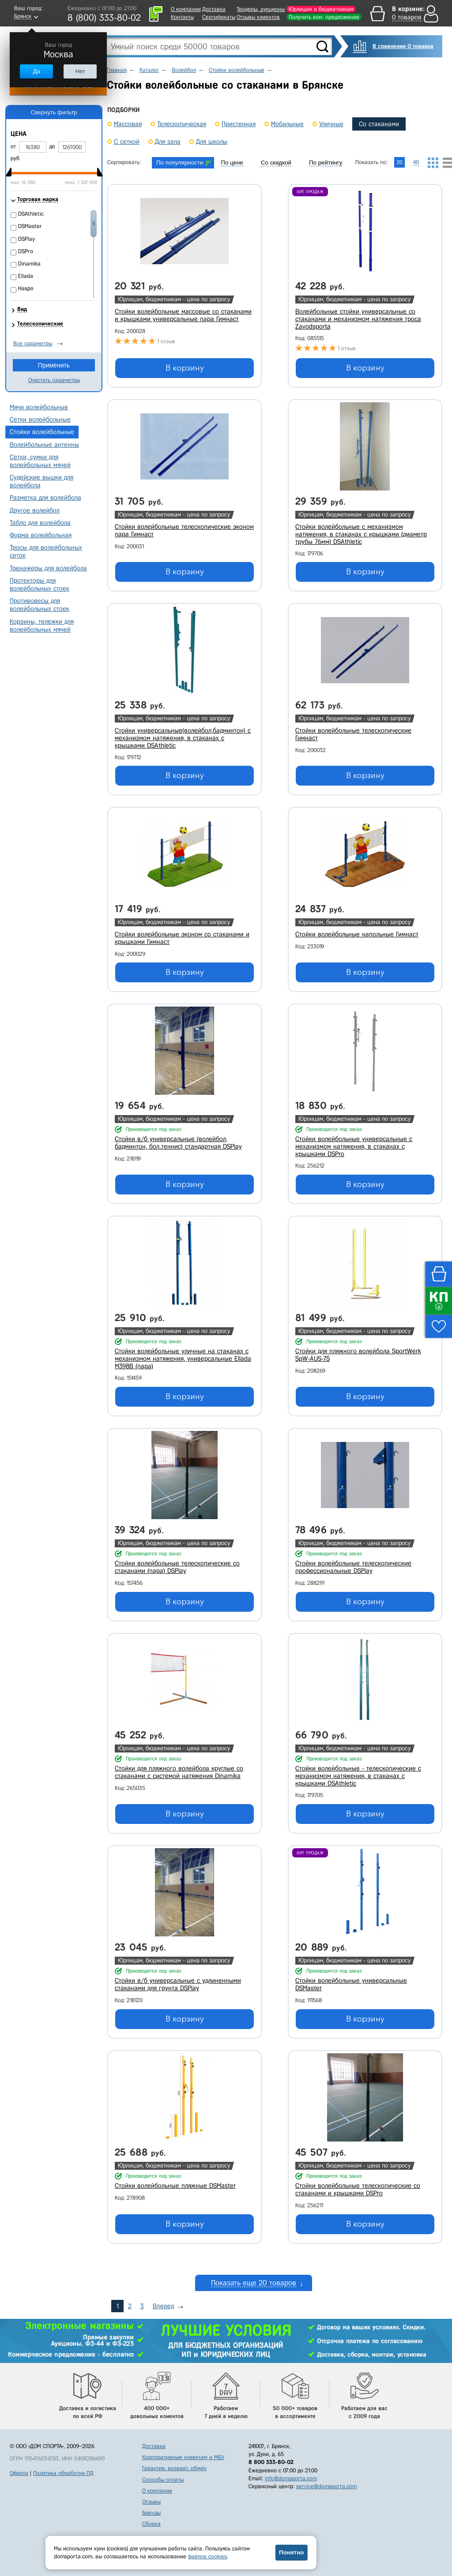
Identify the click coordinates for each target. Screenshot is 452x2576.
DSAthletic (31, 214)
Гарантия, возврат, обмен (174, 2468)
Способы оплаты (163, 2479)
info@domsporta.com (291, 2478)
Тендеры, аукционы (261, 9)
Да (36, 71)
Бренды (151, 2513)
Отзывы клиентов (258, 17)
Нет (80, 71)
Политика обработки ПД (63, 2473)
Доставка (214, 9)
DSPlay (26, 239)
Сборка (151, 2524)
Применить (54, 365)
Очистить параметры (54, 380)
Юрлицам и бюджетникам (321, 9)
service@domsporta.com (326, 2486)
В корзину (185, 368)
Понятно (291, 2552)
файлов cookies (207, 2556)
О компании (186, 9)
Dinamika (29, 263)
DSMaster (30, 226)
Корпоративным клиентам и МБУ (183, 2457)
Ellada (25, 276)
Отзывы (151, 2502)
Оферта (19, 2473)
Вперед (163, 2306)
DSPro (25, 251)
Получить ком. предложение (324, 17)
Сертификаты (218, 17)
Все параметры (32, 343)
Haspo (26, 288)
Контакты (182, 17)
